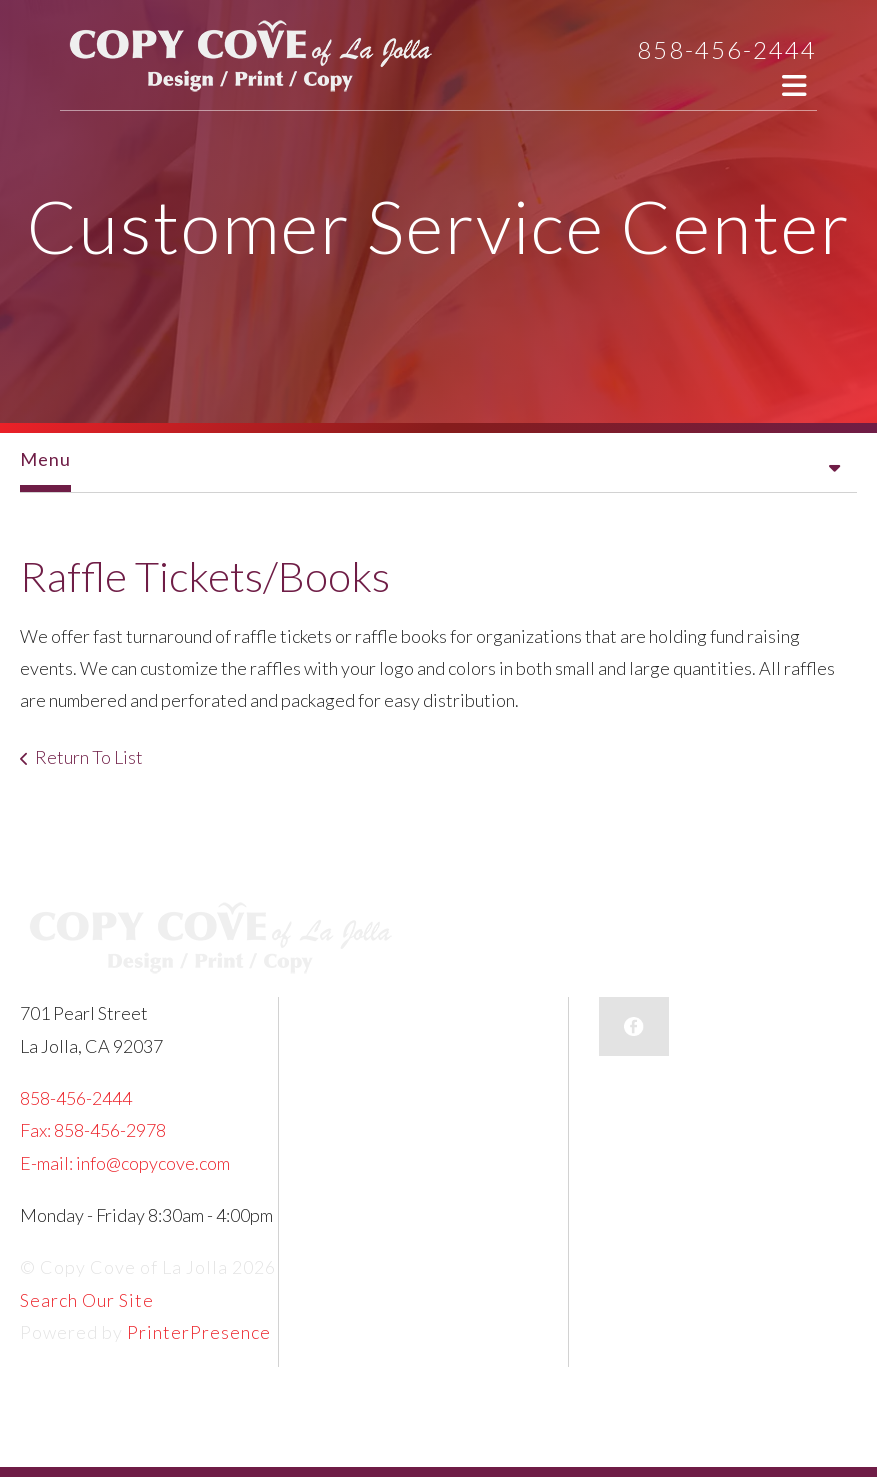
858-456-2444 (727, 49)
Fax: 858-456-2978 (93, 1130)
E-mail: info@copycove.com (125, 1163)
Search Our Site (87, 1300)
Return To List (89, 757)
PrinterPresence (199, 1332)
